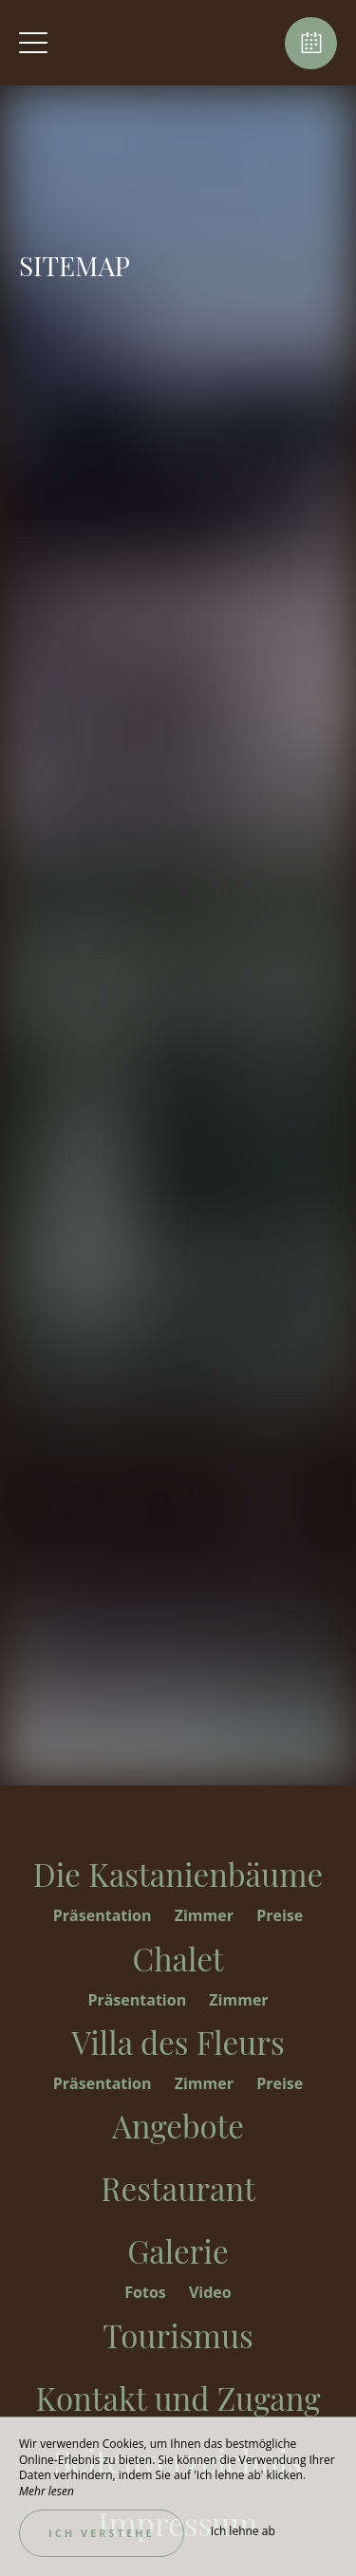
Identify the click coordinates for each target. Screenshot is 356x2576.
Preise (279, 1915)
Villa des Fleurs (177, 2042)
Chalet (177, 1958)
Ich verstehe (101, 2533)
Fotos (147, 2292)
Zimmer (206, 1915)
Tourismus (178, 2335)
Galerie (177, 2250)
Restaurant (178, 2188)
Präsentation (104, 1915)
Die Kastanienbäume (178, 1874)
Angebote (178, 2125)
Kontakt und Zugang (177, 2397)
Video (210, 2292)
